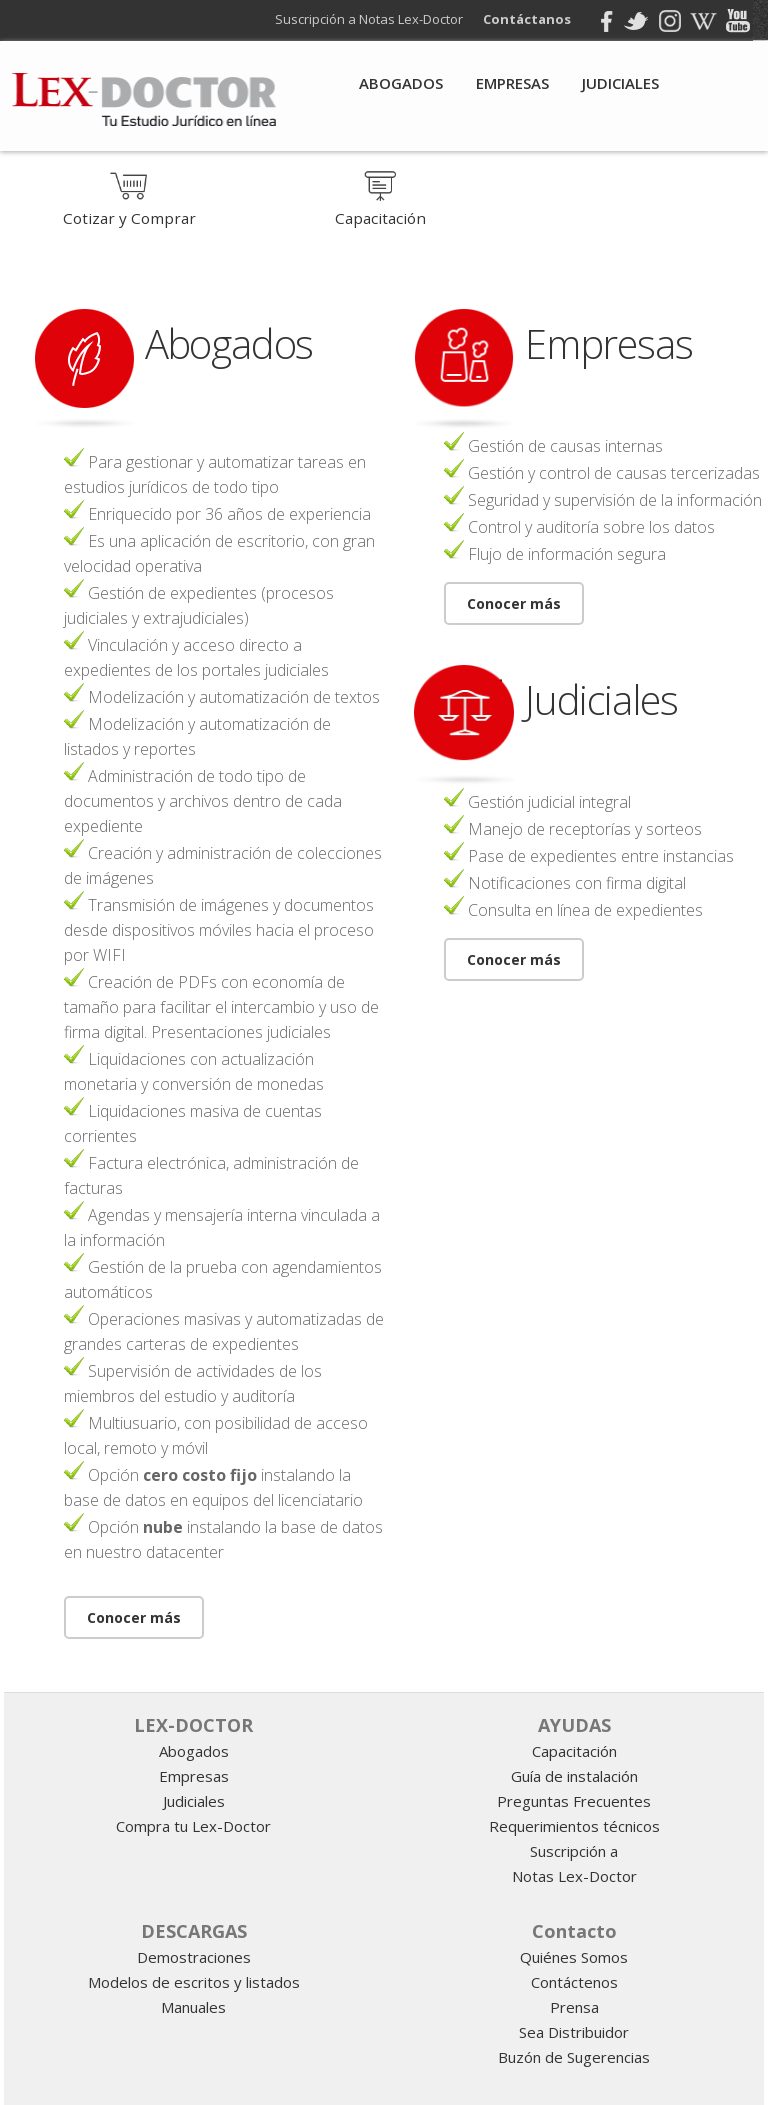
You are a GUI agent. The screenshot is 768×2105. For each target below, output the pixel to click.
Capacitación (380, 209)
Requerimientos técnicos (574, 1826)
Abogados (401, 83)
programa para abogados (457, 1669)
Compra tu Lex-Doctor (193, 1826)
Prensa (574, 2007)
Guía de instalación (574, 1776)
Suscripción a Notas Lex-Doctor (375, 19)
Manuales (193, 2007)
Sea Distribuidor (574, 2032)
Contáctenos (574, 1982)
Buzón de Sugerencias (574, 2057)
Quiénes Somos (574, 1957)
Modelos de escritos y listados (194, 1982)
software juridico (391, 1669)
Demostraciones (194, 1957)
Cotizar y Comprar (129, 209)
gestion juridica (420, 1669)
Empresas (512, 83)
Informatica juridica (706, 1669)
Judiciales (620, 83)
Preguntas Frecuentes (574, 1801)
